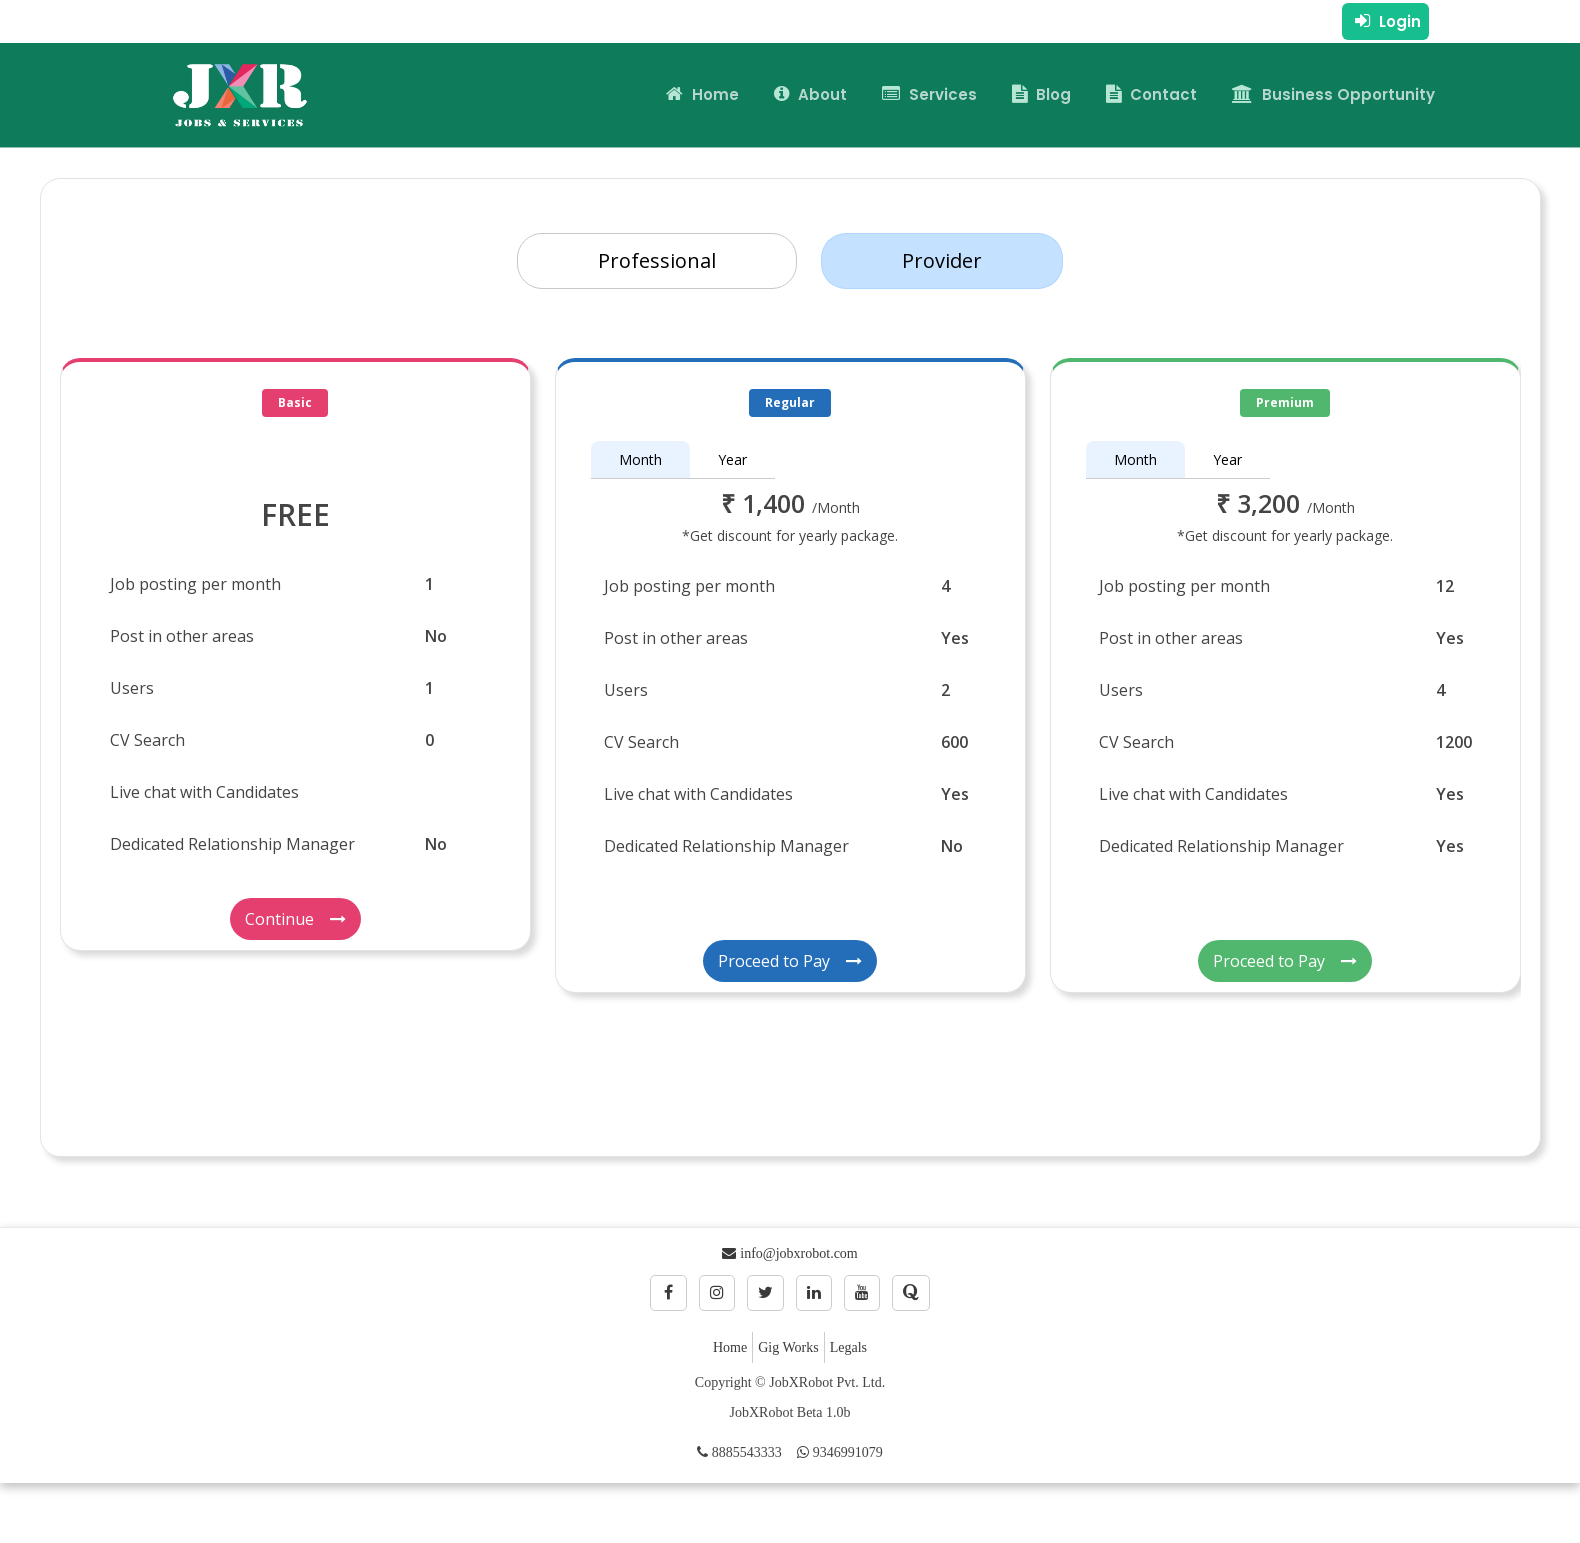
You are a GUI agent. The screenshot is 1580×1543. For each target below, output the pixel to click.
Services (929, 94)
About (810, 94)
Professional (657, 260)
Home (702, 94)
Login (1388, 21)
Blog (1041, 94)
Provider (942, 260)
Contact (1151, 94)
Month (640, 459)
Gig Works (788, 1347)
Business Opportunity (1333, 94)
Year (732, 459)
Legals (848, 1347)
